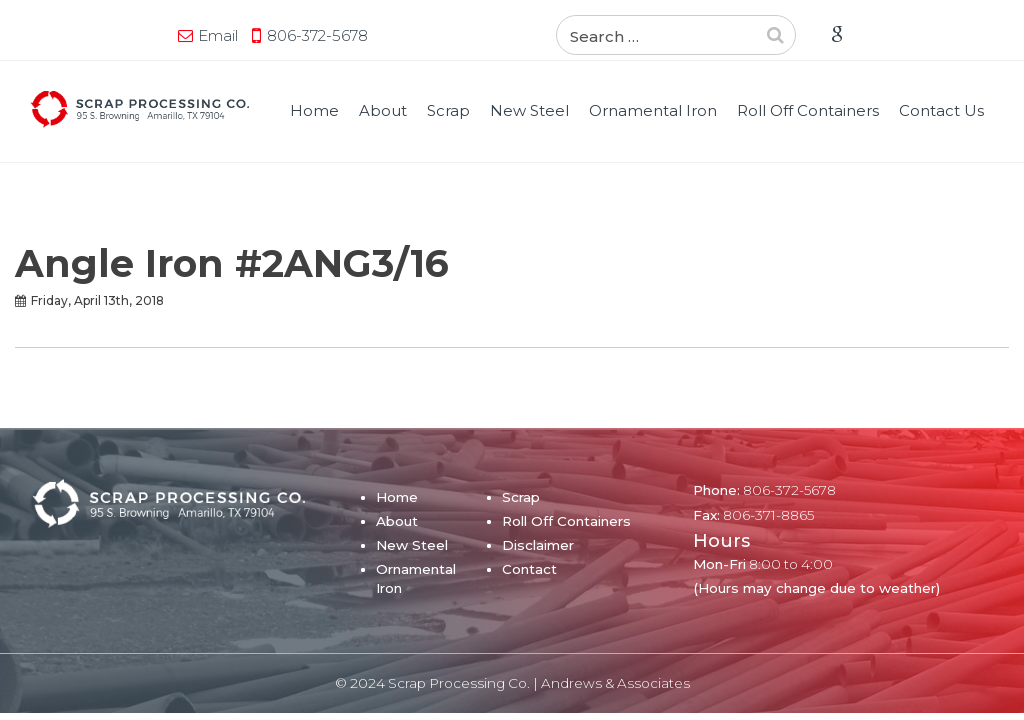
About (383, 110)
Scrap (448, 110)
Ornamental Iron (653, 110)
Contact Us (941, 110)
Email (218, 35)
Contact (529, 569)
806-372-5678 (317, 35)
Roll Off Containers (808, 110)
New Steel (529, 110)
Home (314, 110)
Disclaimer (538, 545)
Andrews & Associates (615, 683)
